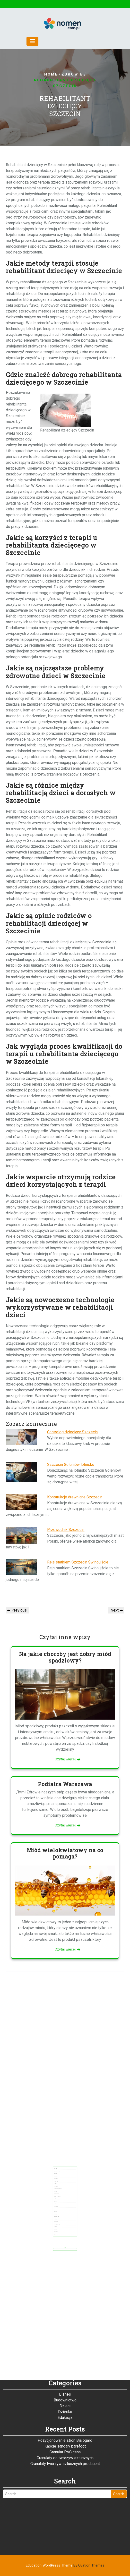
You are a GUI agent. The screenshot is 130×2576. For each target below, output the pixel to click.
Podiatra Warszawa (65, 1784)
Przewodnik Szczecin (65, 1529)
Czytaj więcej (65, 1759)
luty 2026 (65, 2247)
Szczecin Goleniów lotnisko (70, 1464)
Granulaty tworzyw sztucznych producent (65, 2350)
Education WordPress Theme (65, 2565)
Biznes (65, 2281)
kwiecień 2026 (65, 2235)
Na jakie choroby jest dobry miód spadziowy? (65, 1657)
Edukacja (65, 2304)
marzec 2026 (65, 2241)
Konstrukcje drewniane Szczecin (74, 1497)
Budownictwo (65, 2287)
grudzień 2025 (65, 2258)
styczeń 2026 (65, 2252)
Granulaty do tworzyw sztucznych (65, 2345)
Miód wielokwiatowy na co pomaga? (65, 1853)
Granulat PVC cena (65, 2339)
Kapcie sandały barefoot (65, 2333)
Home (51, 74)
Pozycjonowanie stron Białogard (65, 2327)
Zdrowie (72, 74)
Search (118, 2381)
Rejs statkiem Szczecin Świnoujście (77, 1562)
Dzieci (65, 2293)
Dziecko (65, 2299)
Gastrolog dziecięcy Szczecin (72, 1432)
